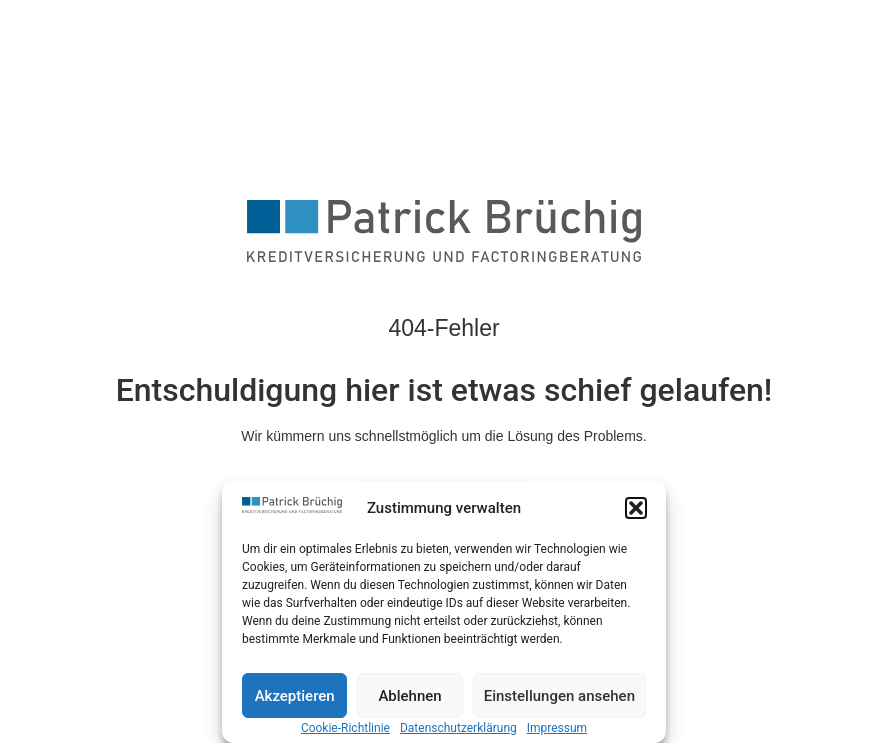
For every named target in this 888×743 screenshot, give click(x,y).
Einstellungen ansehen (559, 696)
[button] (636, 508)
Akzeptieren (295, 696)
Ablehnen (409, 696)
